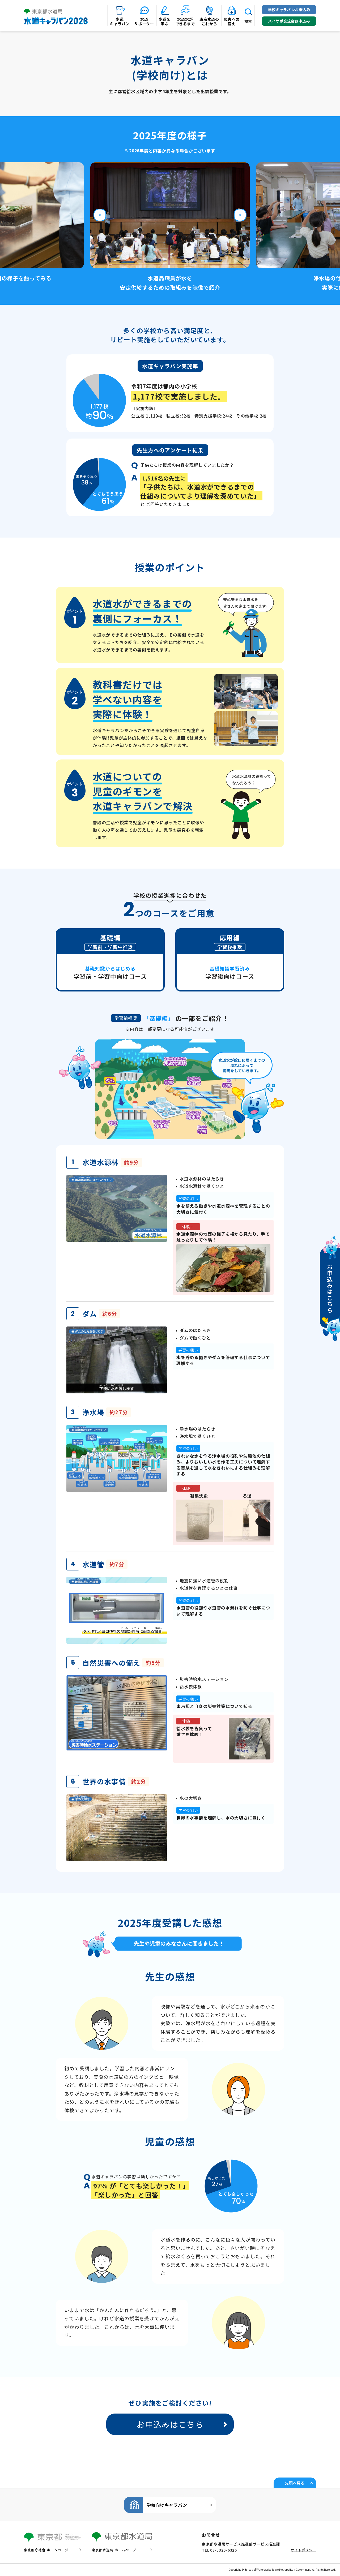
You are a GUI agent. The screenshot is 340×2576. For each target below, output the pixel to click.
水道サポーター (144, 21)
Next (240, 215)
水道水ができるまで (185, 21)
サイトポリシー (303, 2549)
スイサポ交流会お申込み (289, 21)
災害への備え (232, 21)
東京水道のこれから (209, 21)
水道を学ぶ (165, 21)
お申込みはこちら (170, 2424)
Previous (100, 215)
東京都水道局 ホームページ (114, 2549)
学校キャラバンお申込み (289, 9)
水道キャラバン (120, 21)
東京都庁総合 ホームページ (46, 2549)
